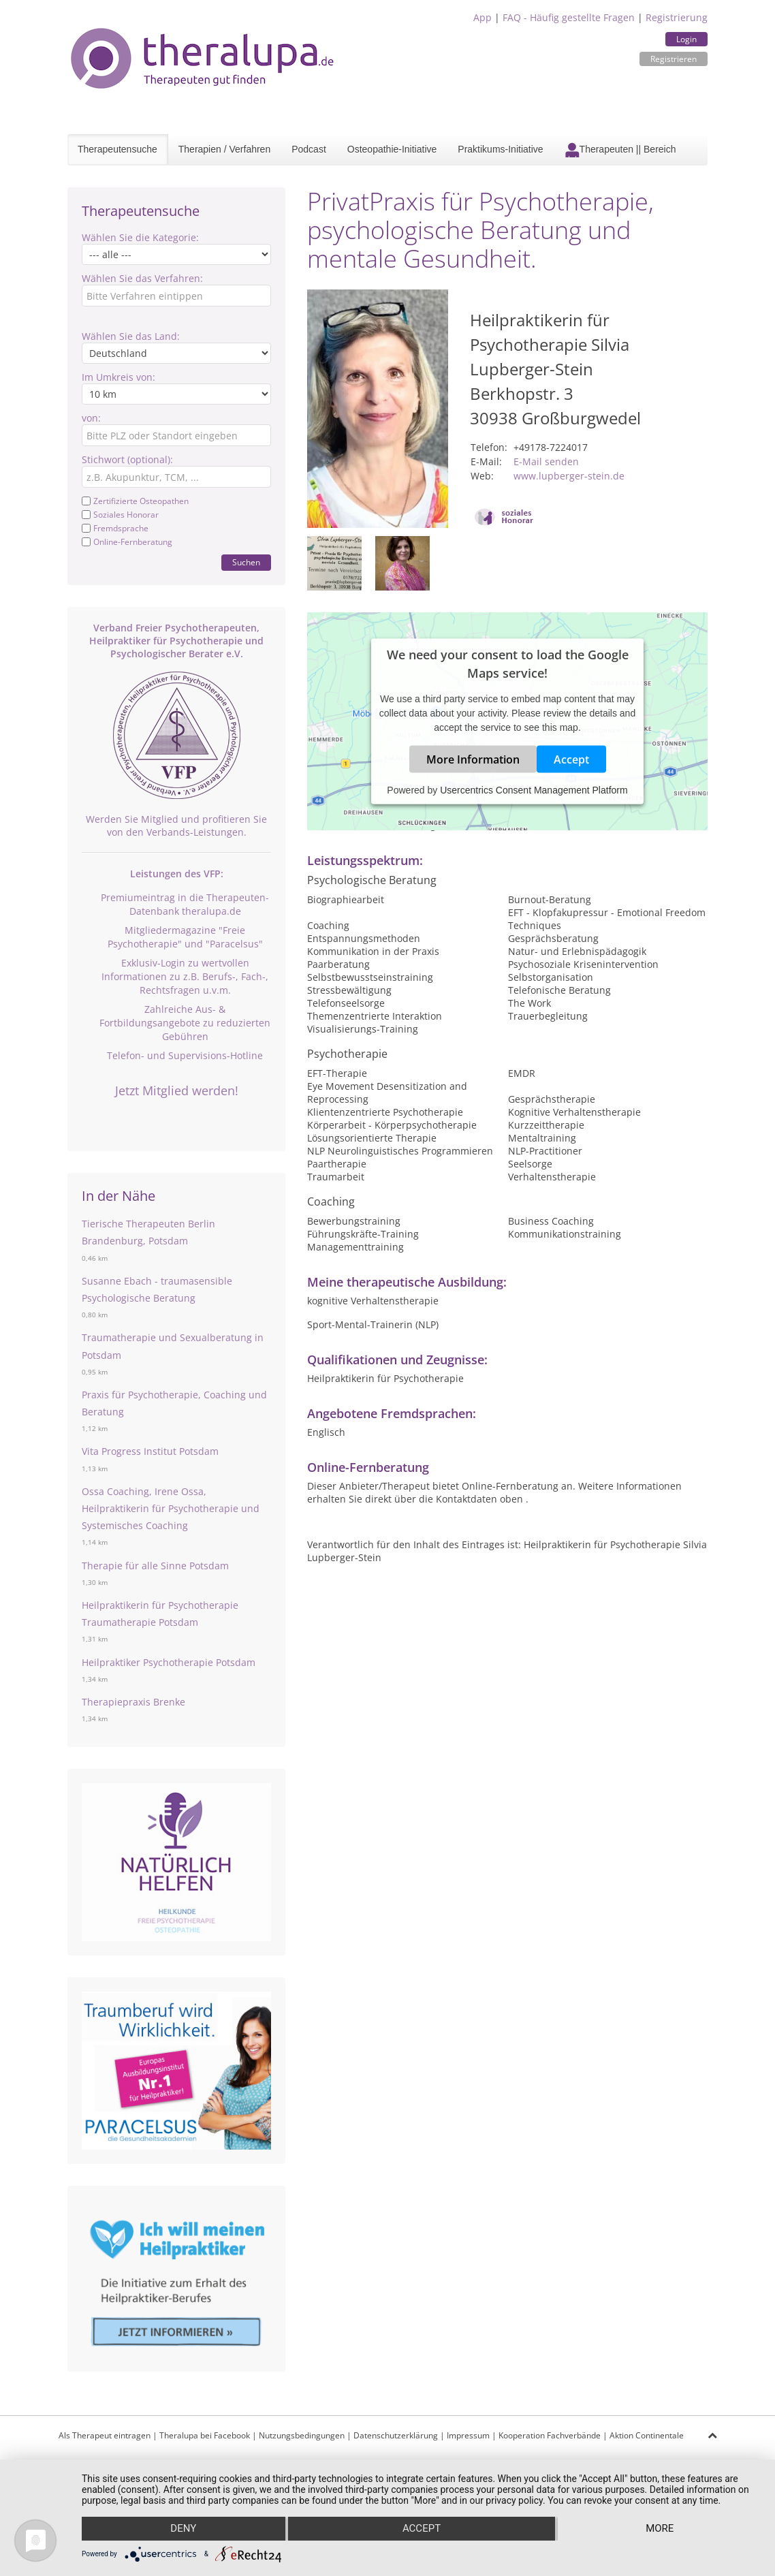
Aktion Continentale (647, 2435)
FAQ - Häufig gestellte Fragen (569, 17)
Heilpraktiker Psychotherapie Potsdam (168, 1662)
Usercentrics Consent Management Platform (533, 789)
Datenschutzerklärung (395, 2435)
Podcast (308, 149)
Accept (571, 758)
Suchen (246, 562)
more (660, 2529)
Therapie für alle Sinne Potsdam (155, 1565)
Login (686, 39)
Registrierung (677, 17)
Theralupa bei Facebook (204, 2435)
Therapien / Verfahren (224, 149)
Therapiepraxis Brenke (133, 1701)
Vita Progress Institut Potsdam (150, 1451)
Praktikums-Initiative (500, 149)
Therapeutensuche (117, 149)
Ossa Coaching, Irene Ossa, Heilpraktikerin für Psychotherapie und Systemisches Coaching (170, 1508)
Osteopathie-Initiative (392, 149)
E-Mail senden (546, 461)
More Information (473, 758)
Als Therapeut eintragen (105, 2435)
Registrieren (673, 59)
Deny (183, 2529)
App (482, 17)
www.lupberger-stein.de (568, 475)
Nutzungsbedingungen (302, 2435)
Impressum (468, 2435)
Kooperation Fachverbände (550, 2435)
